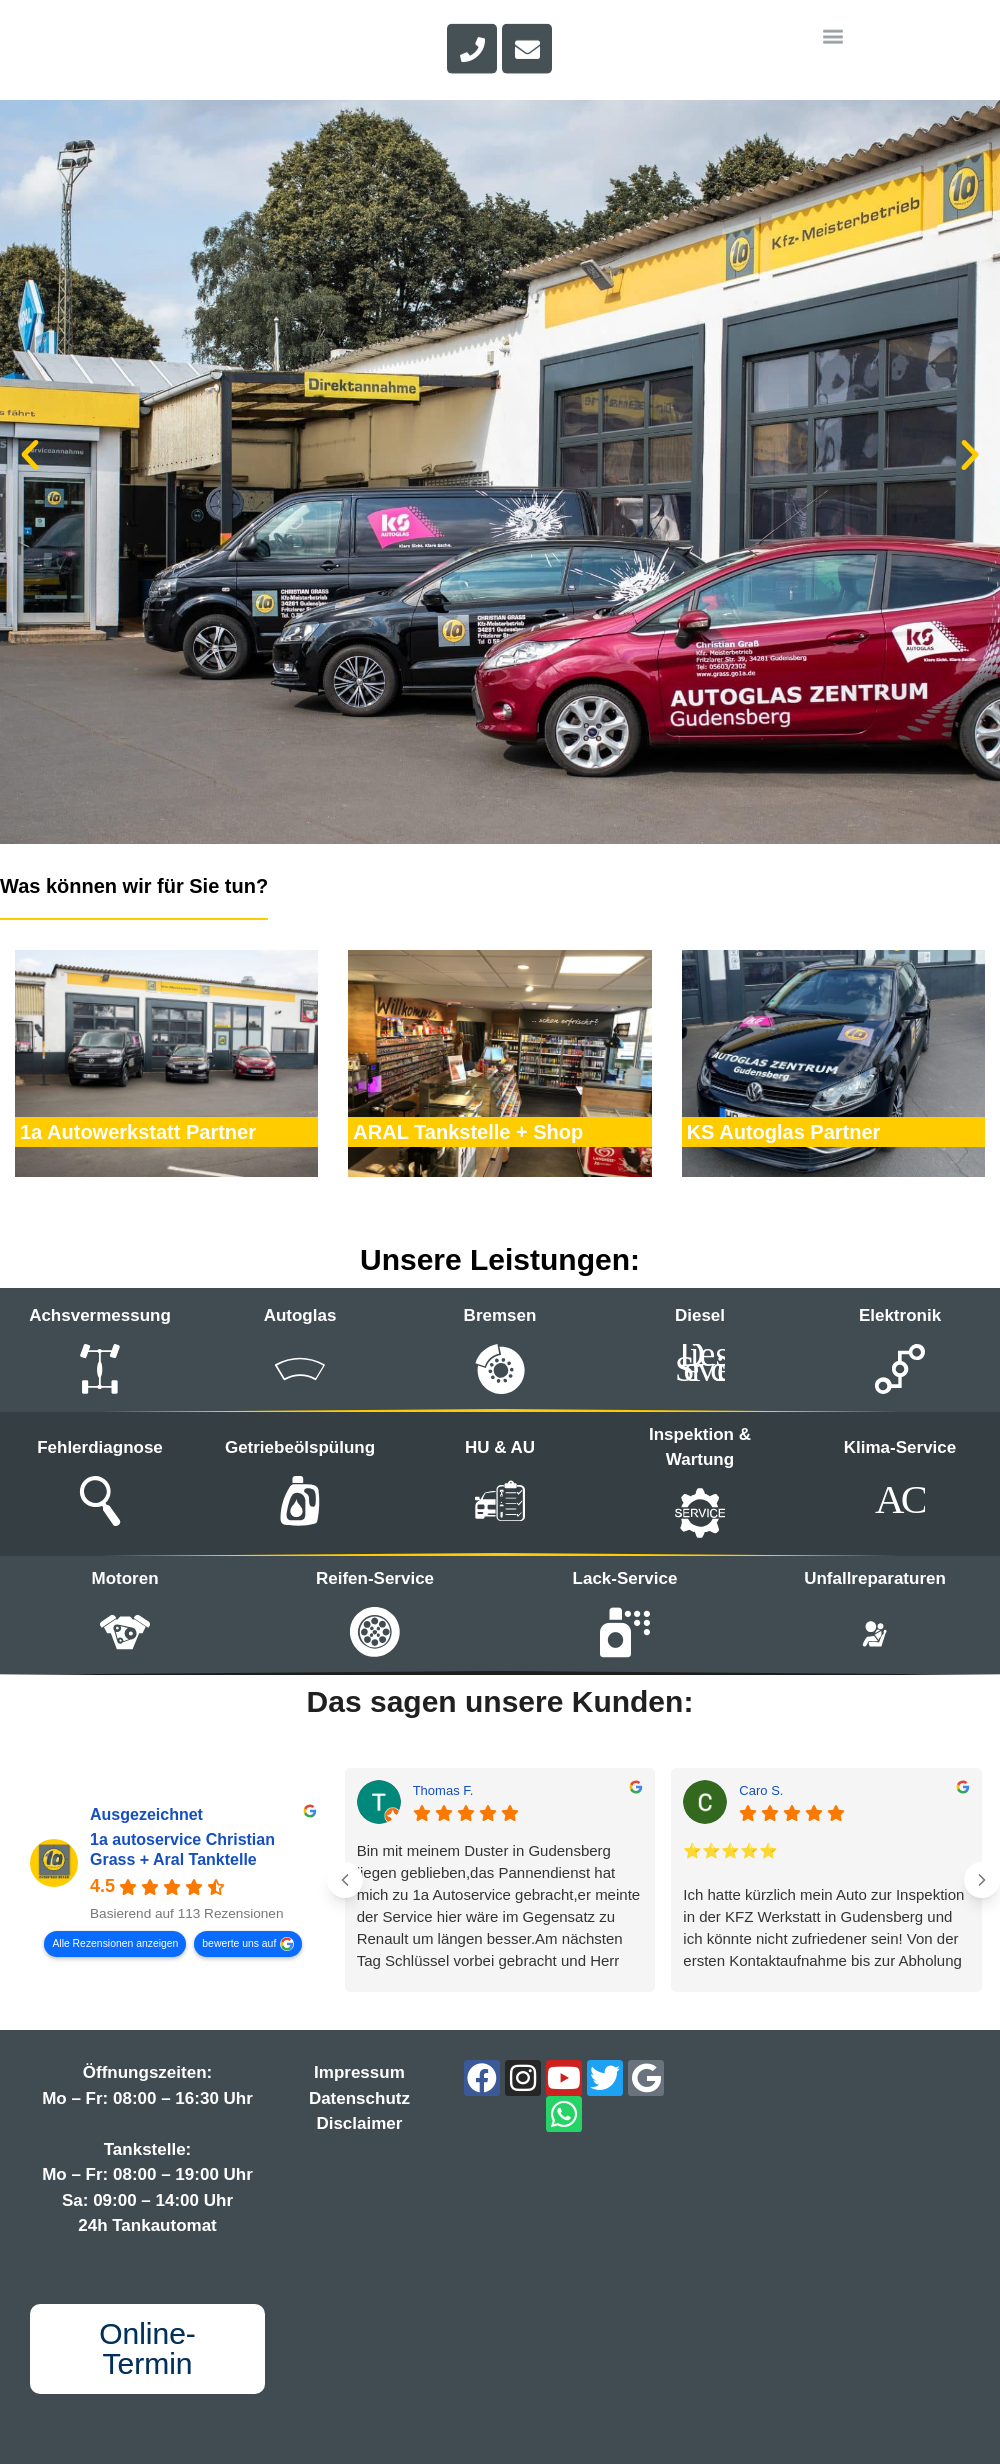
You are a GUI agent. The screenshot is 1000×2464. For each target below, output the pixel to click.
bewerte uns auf (239, 1943)
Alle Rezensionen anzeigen (115, 1943)
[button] (30, 455)
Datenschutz (359, 2098)
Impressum (359, 2072)
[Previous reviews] (345, 1880)
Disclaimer (359, 2123)
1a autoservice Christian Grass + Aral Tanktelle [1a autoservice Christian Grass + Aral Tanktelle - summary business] (182, 1850)
